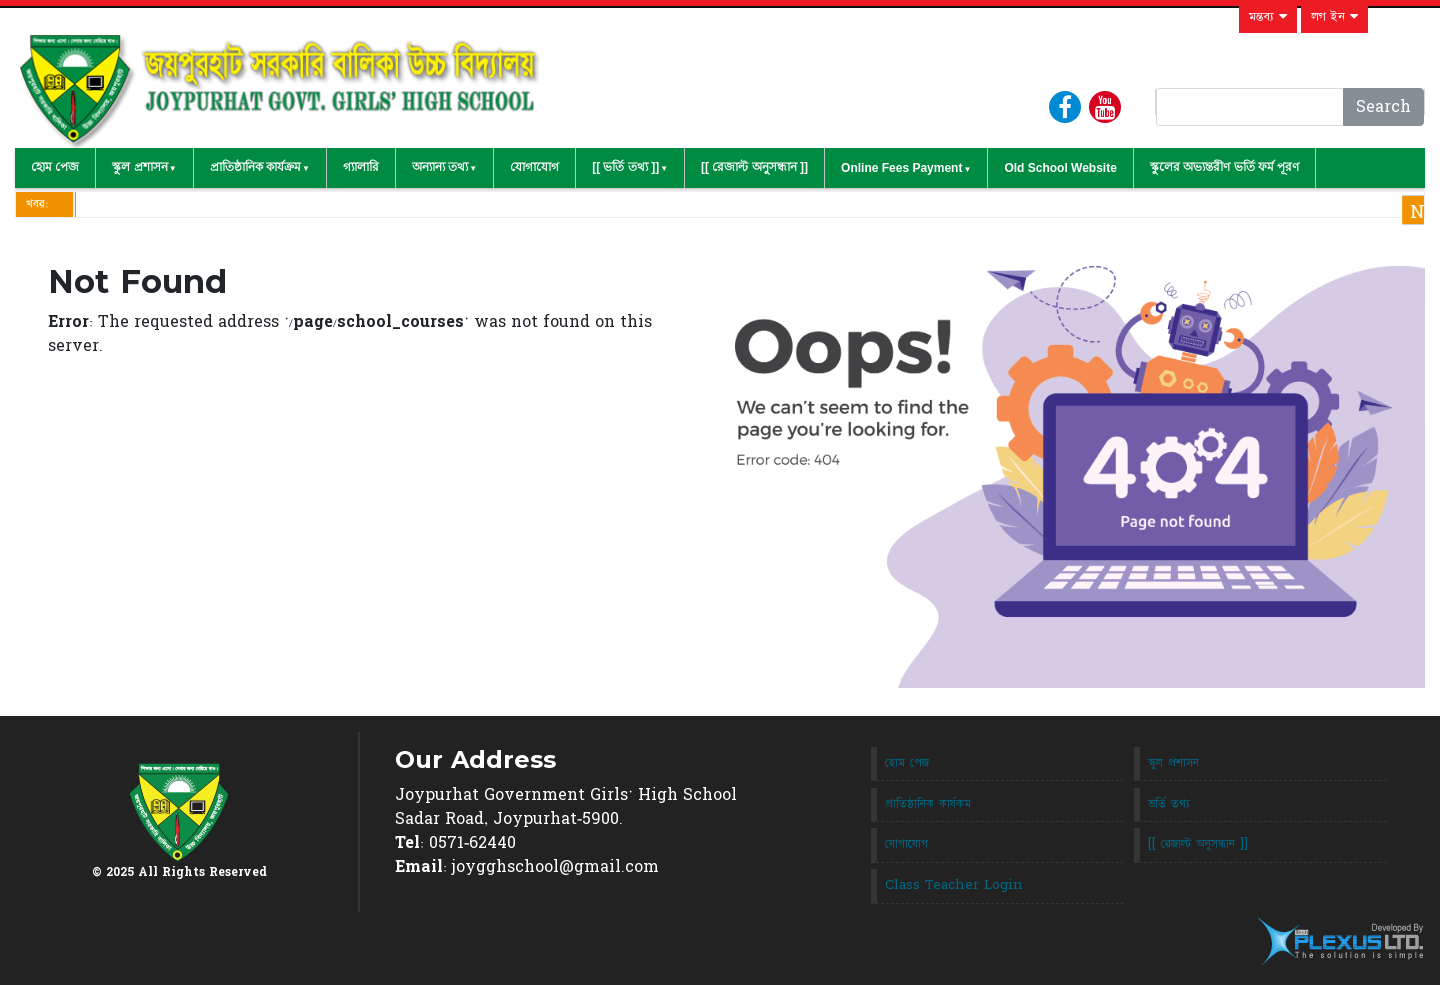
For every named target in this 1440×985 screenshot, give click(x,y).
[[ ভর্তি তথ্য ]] (625, 167)
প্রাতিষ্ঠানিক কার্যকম (928, 804)
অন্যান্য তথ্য (440, 167)
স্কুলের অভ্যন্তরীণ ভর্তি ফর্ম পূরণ (1224, 167)
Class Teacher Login (954, 885)
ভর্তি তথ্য (1169, 804)
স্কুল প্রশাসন (139, 167)
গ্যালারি (361, 167)
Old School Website (1060, 168)
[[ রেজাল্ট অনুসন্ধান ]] (754, 167)
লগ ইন (1334, 17)
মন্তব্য (1268, 17)
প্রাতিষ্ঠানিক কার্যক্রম (255, 167)
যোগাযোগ (534, 167)
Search (1383, 107)
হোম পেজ (55, 167)
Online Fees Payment (901, 168)
